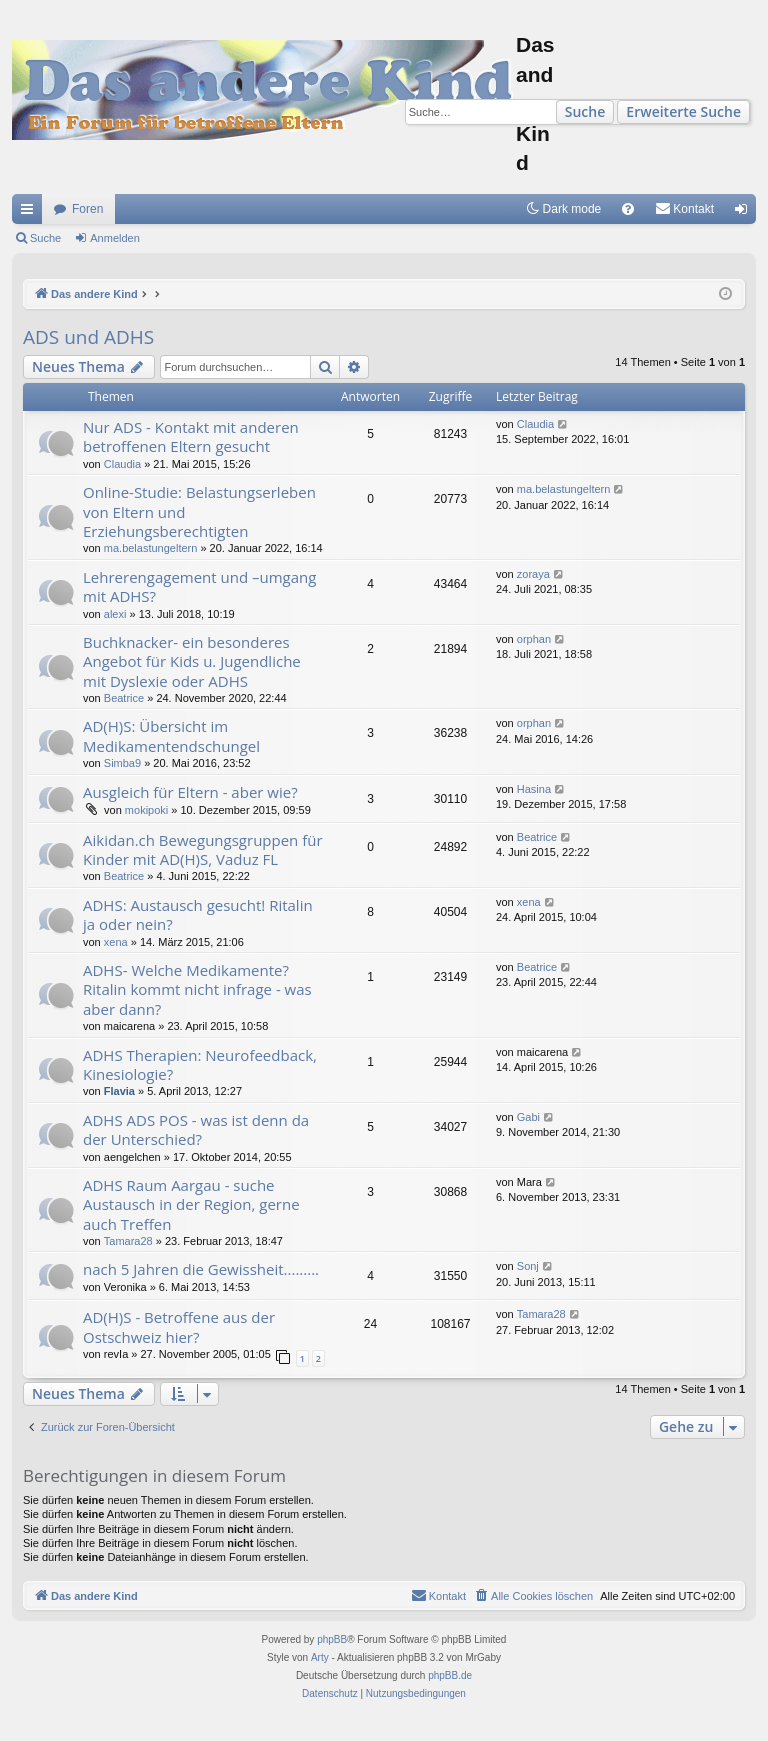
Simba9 (122, 763)
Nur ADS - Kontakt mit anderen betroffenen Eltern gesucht (191, 436)
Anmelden (115, 238)
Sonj (528, 1266)
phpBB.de (450, 1675)
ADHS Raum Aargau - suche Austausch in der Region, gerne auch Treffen (191, 1204)
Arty (320, 1657)
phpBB (332, 1639)
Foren (87, 209)
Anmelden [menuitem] (745, 213)
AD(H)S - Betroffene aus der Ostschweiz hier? (179, 1326)
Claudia (122, 464)
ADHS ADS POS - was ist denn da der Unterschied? (196, 1129)
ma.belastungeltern (151, 548)
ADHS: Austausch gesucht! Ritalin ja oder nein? (198, 914)
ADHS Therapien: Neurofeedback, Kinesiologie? (200, 1064)
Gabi (528, 1117)
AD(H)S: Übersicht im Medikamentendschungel (171, 735)
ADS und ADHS (88, 337)
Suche (585, 111)
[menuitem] (628, 209)
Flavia (119, 1091)
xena (116, 942)
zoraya (533, 574)
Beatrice (124, 698)
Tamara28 (128, 1241)
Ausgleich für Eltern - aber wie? (190, 792)
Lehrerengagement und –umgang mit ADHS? (199, 586)
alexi (115, 614)
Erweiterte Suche (683, 111)
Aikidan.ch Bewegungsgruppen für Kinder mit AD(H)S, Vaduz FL (203, 849)
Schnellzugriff (31, 213)
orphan (534, 639)
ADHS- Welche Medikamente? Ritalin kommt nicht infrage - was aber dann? (197, 989)
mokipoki (146, 810)
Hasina (534, 789)
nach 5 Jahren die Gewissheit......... (201, 1269)
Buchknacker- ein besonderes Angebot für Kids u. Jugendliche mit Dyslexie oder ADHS (192, 661)
